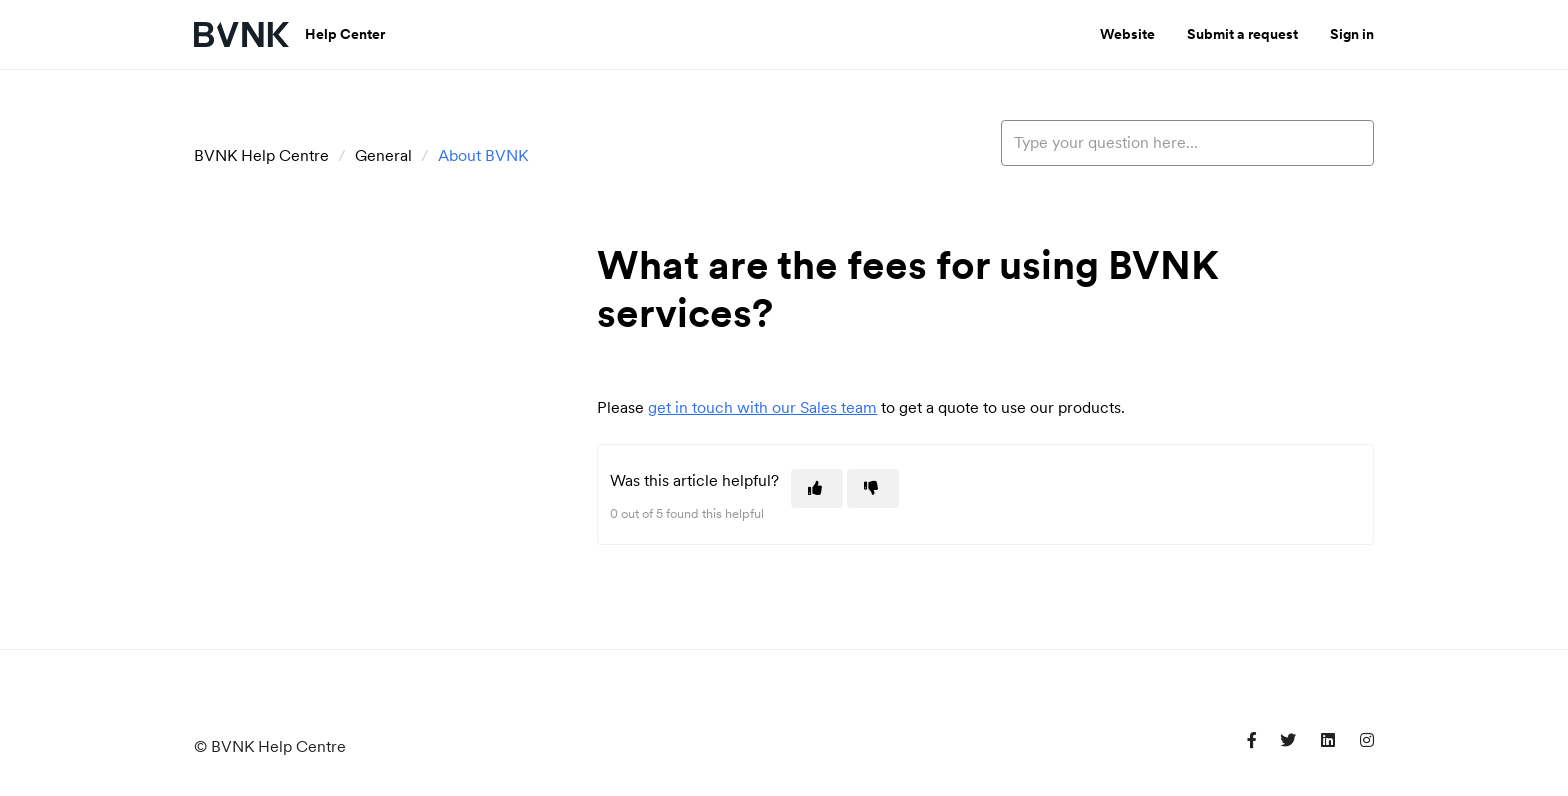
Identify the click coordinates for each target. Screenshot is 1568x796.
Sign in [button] (1352, 34)
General (383, 155)
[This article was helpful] (817, 488)
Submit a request (1242, 34)
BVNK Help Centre (261, 155)
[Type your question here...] (1187, 143)
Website (1127, 34)
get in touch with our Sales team (762, 407)
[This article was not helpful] (873, 488)
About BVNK (483, 155)
